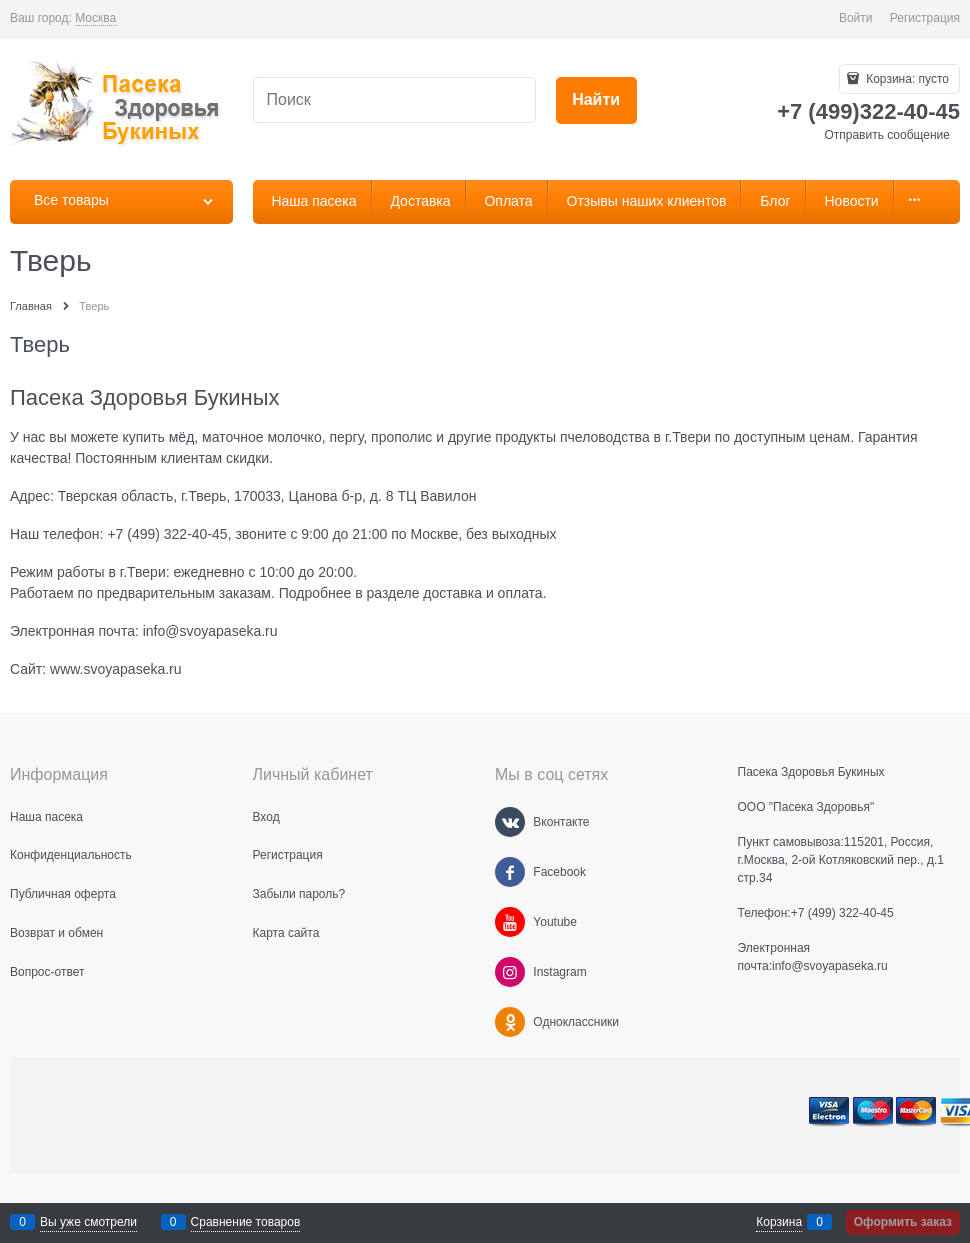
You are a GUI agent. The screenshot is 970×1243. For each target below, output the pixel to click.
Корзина (779, 1222)
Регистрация (925, 18)
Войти (856, 18)
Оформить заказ (903, 1222)
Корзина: (906, 79)
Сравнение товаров (246, 1222)
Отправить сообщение (887, 135)
